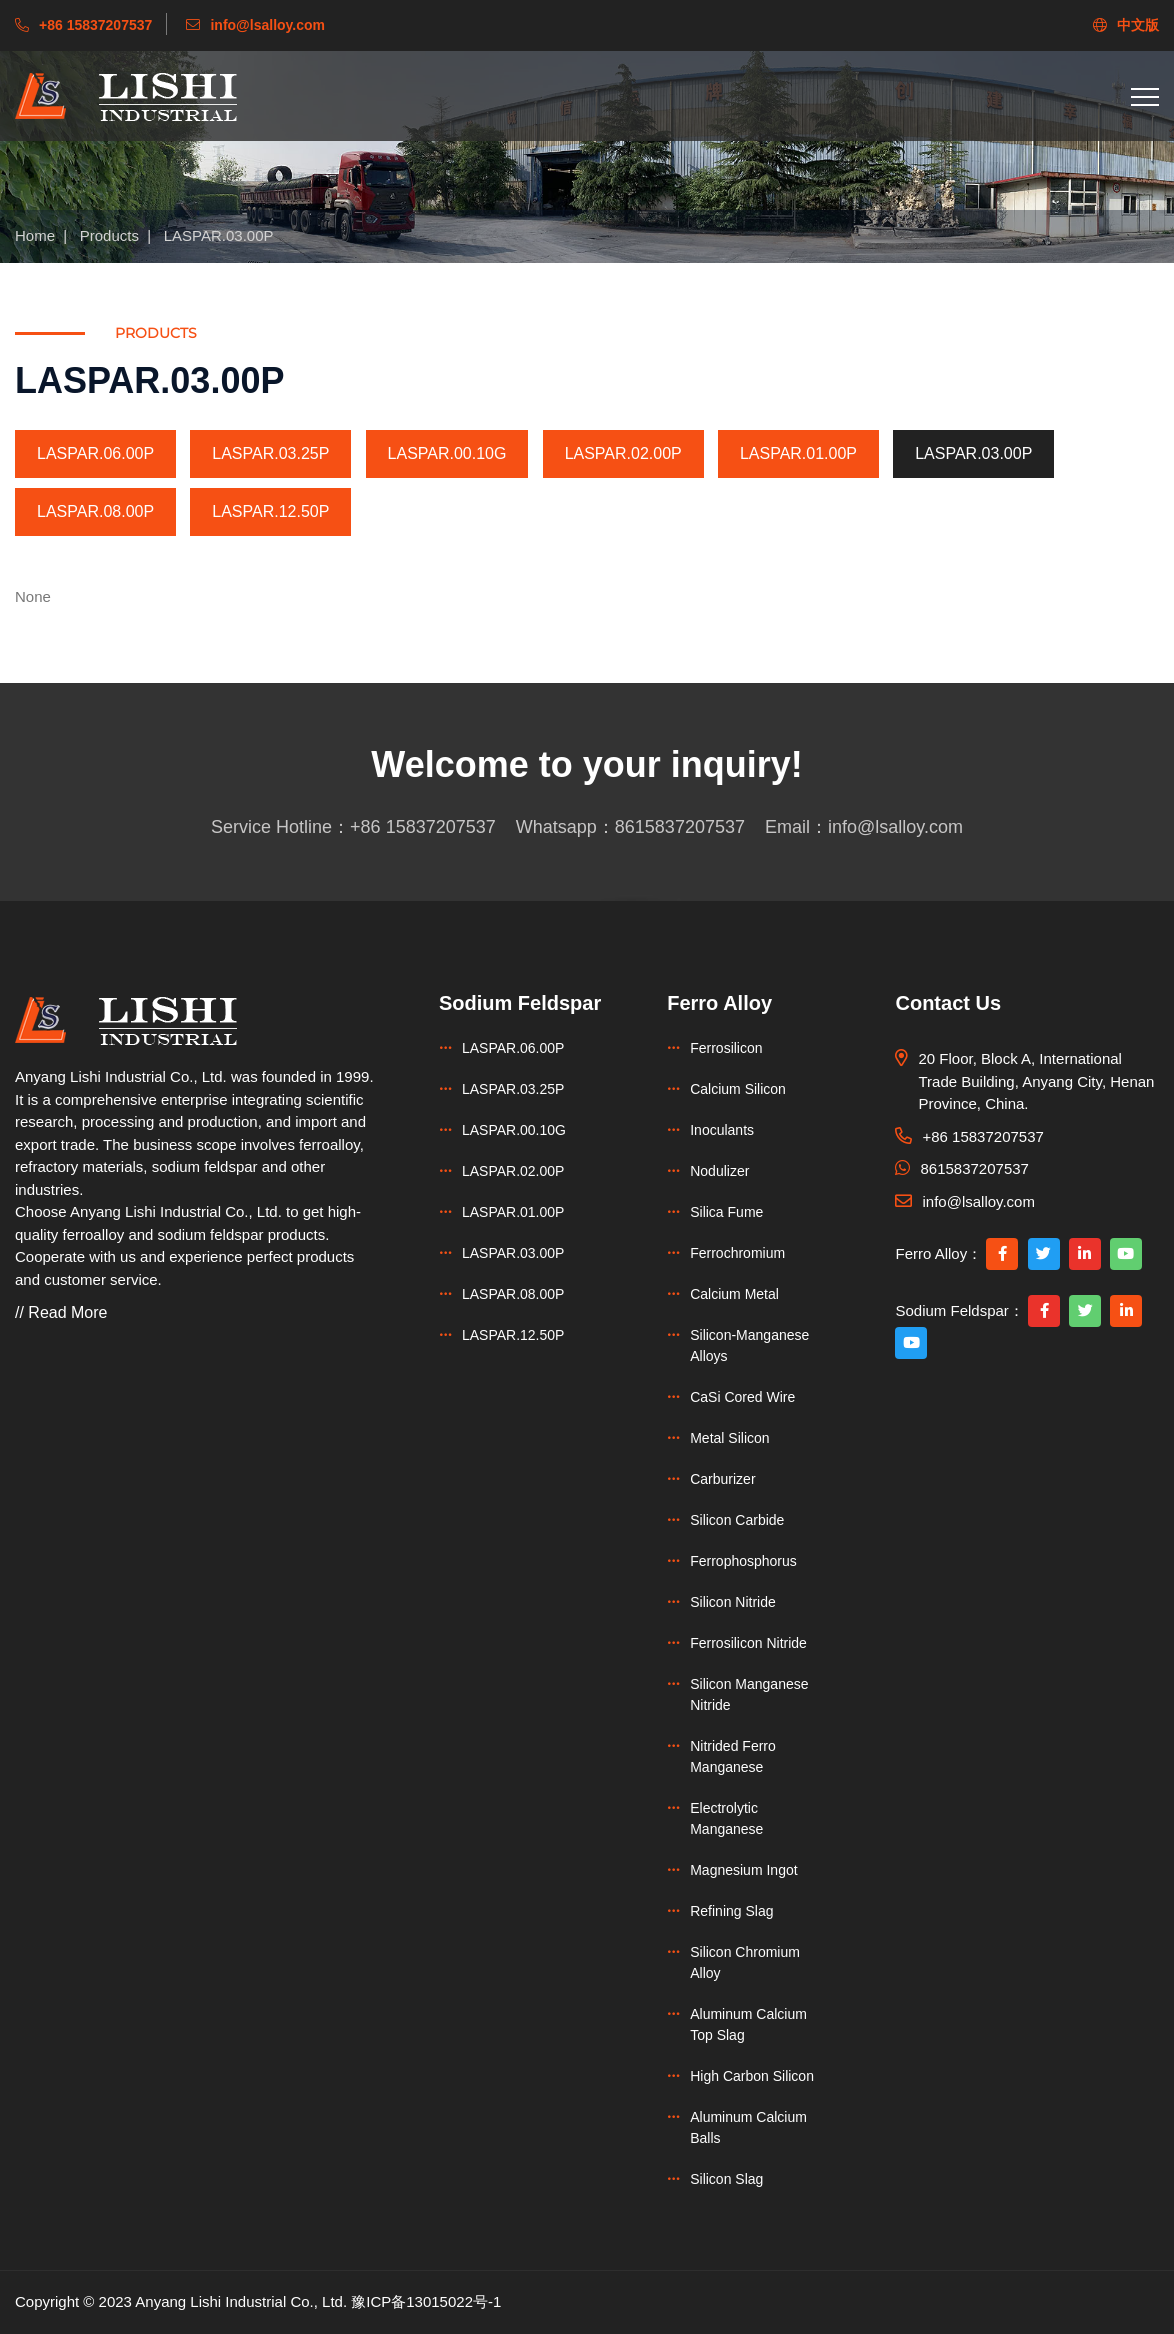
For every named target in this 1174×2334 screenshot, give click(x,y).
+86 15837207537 (423, 827)
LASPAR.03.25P (270, 453)
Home (35, 235)
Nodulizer (719, 1171)
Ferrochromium (737, 1253)
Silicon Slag (726, 2179)
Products (109, 235)
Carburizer (722, 1479)
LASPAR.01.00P (798, 453)
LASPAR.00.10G (447, 453)
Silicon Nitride (733, 1602)
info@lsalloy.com (895, 827)
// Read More (61, 1312)
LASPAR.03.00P (219, 235)
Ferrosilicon (726, 1048)
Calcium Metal (734, 1294)
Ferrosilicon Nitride (748, 1643)
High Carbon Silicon (752, 2076)
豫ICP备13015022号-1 (426, 2301)
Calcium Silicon (738, 1089)
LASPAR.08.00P (95, 511)
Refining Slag (731, 1911)
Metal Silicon (729, 1438)
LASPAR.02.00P (623, 453)
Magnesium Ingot (743, 1870)
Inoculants (722, 1130)
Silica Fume (726, 1212)
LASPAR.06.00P (95, 453)
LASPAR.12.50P (270, 511)
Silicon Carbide (737, 1520)
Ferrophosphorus (743, 1561)
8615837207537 (680, 827)
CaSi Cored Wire (742, 1397)
